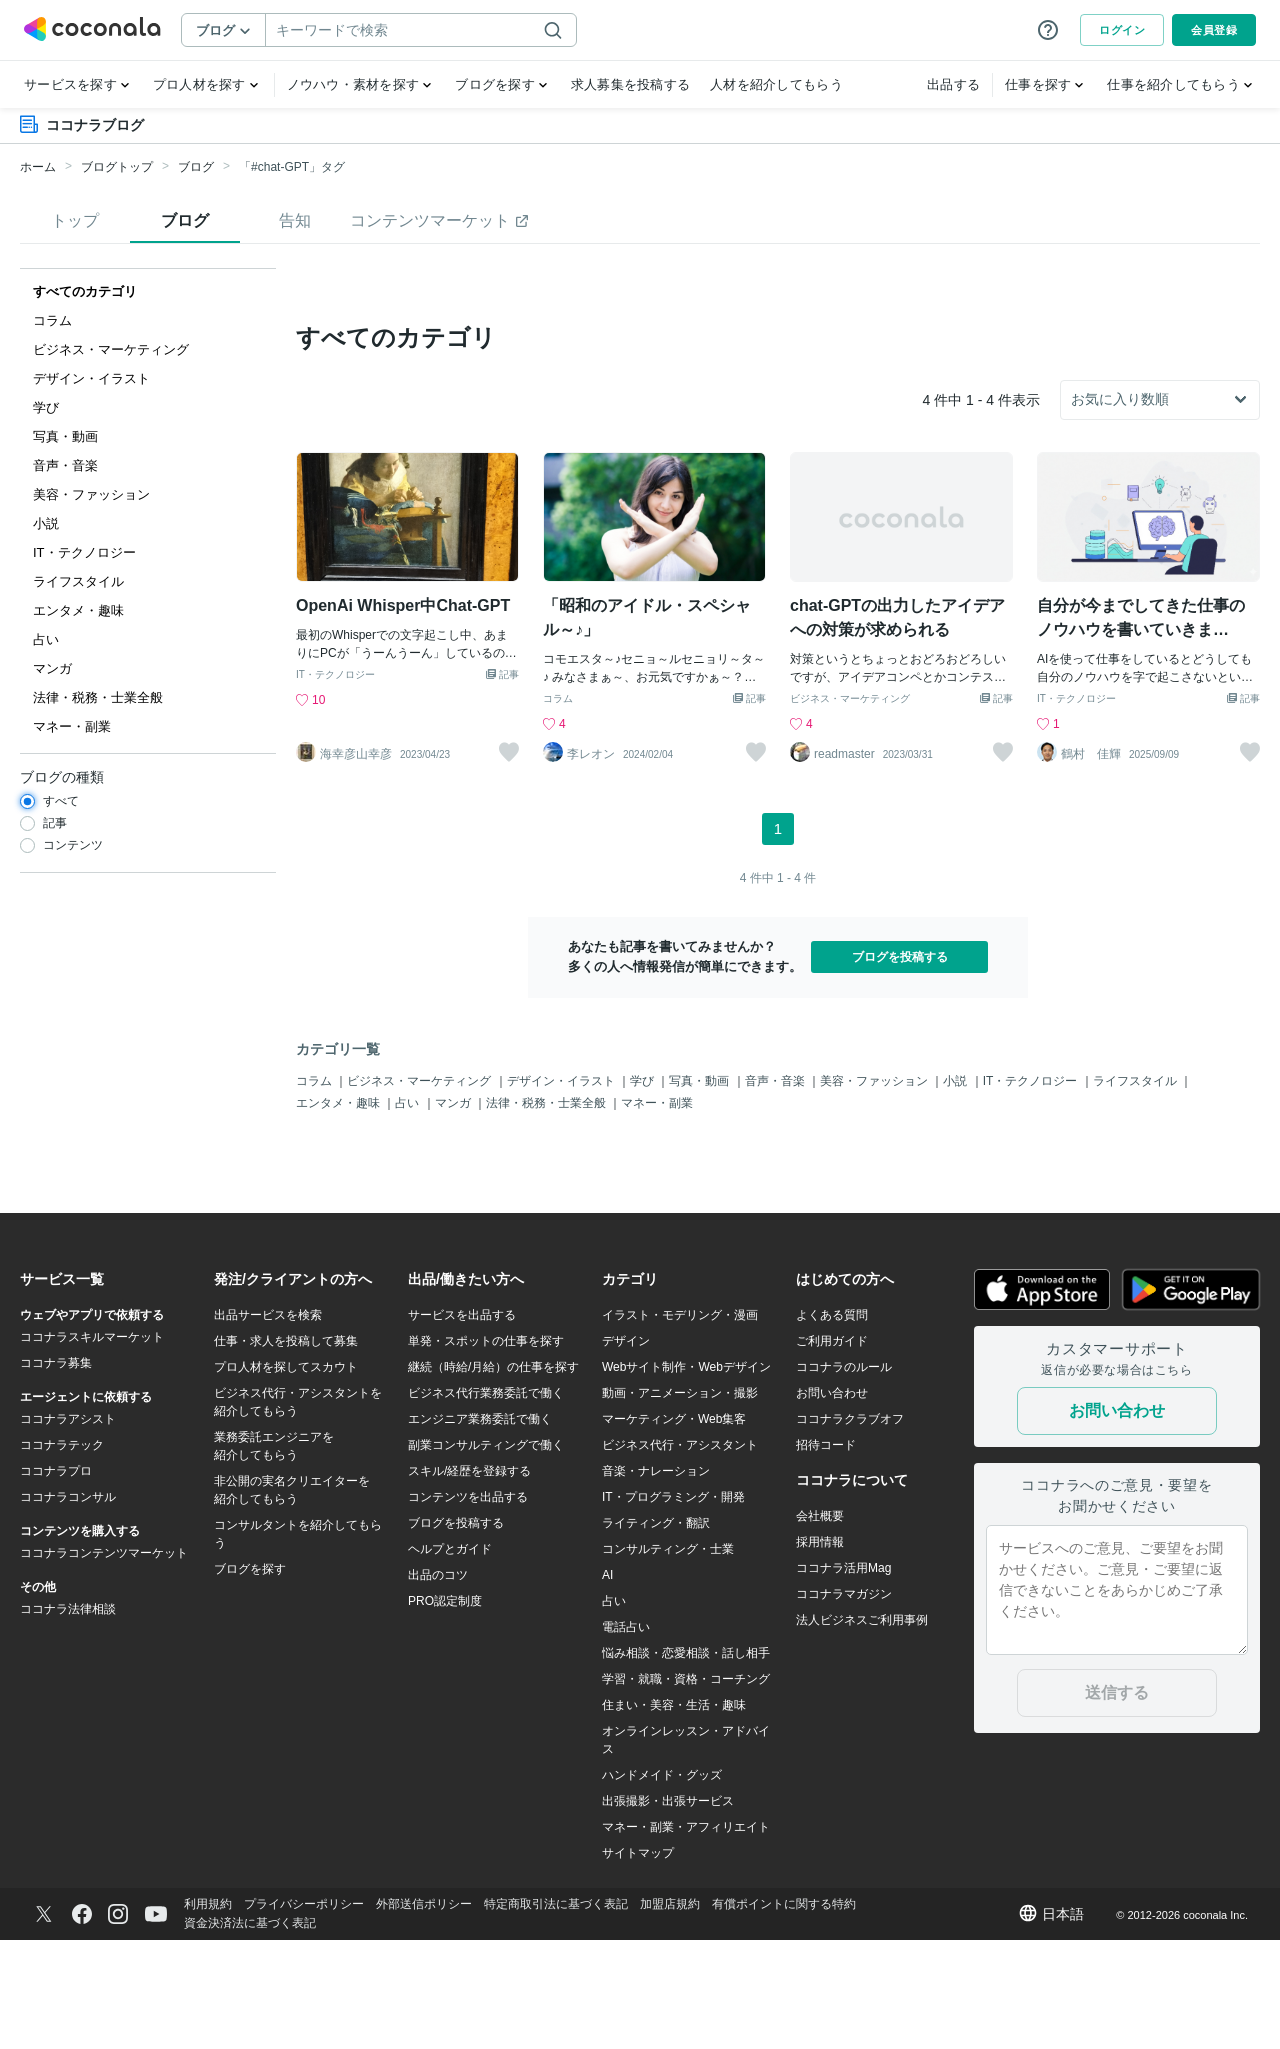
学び (643, 1189)
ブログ (196, 167)
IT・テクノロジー (335, 783)
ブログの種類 (62, 777)
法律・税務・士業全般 (547, 1212)
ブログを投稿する (900, 1065)
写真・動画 (700, 1189)
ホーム (38, 167)
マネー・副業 (657, 1212)
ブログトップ (117, 167)
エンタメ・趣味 (339, 1212)
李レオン (591, 863)
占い (408, 1212)
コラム (558, 807)
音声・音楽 (776, 1189)
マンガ (454, 1212)
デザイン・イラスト (562, 1189)
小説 (956, 1189)
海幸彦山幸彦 (356, 863)
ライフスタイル (1136, 1189)
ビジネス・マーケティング (850, 807)
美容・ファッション (875, 1189)
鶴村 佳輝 (1091, 863)
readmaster (844, 863)
